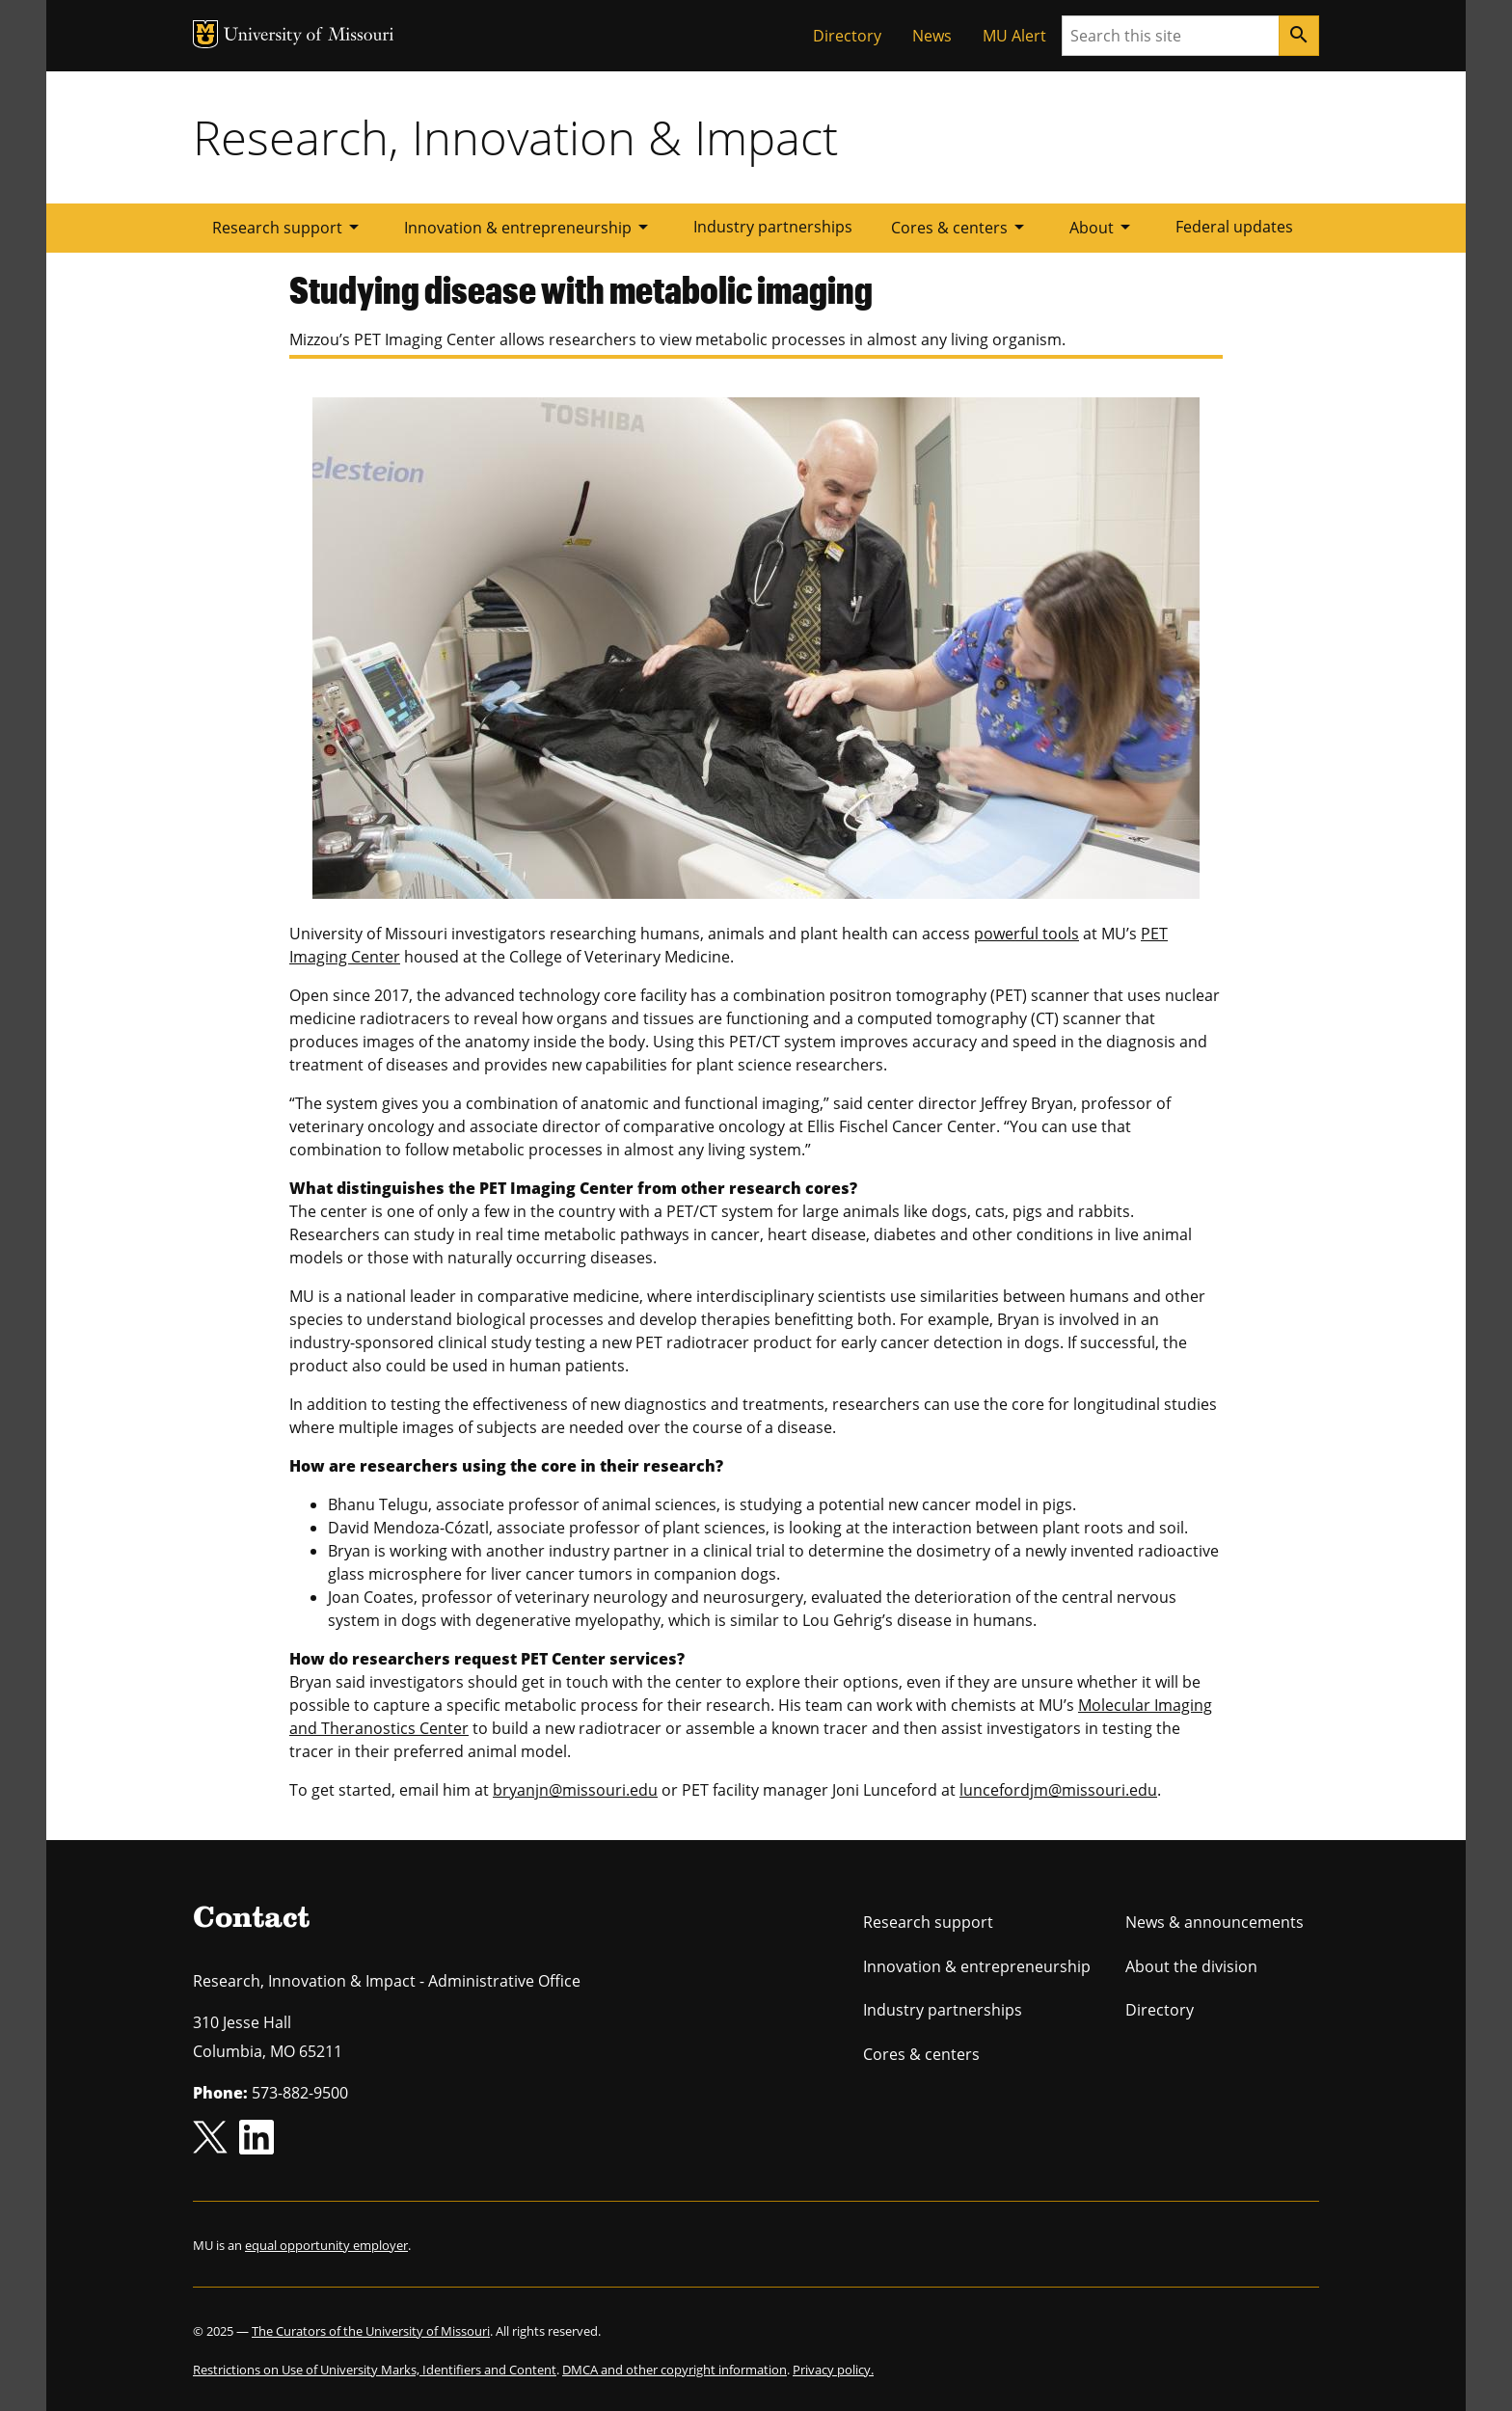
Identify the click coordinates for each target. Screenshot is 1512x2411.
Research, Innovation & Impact (515, 137)
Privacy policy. (833, 2369)
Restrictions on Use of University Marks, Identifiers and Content (374, 2369)
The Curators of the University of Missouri (371, 2331)
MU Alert (1014, 35)
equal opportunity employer (326, 2245)
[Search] (1299, 35)
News (932, 35)
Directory (847, 35)
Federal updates (1234, 226)
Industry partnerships (772, 226)
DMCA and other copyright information (674, 2369)
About (1103, 226)
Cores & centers (961, 226)
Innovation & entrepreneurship (529, 226)
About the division (1191, 1966)
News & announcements (1214, 1922)
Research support (288, 226)
